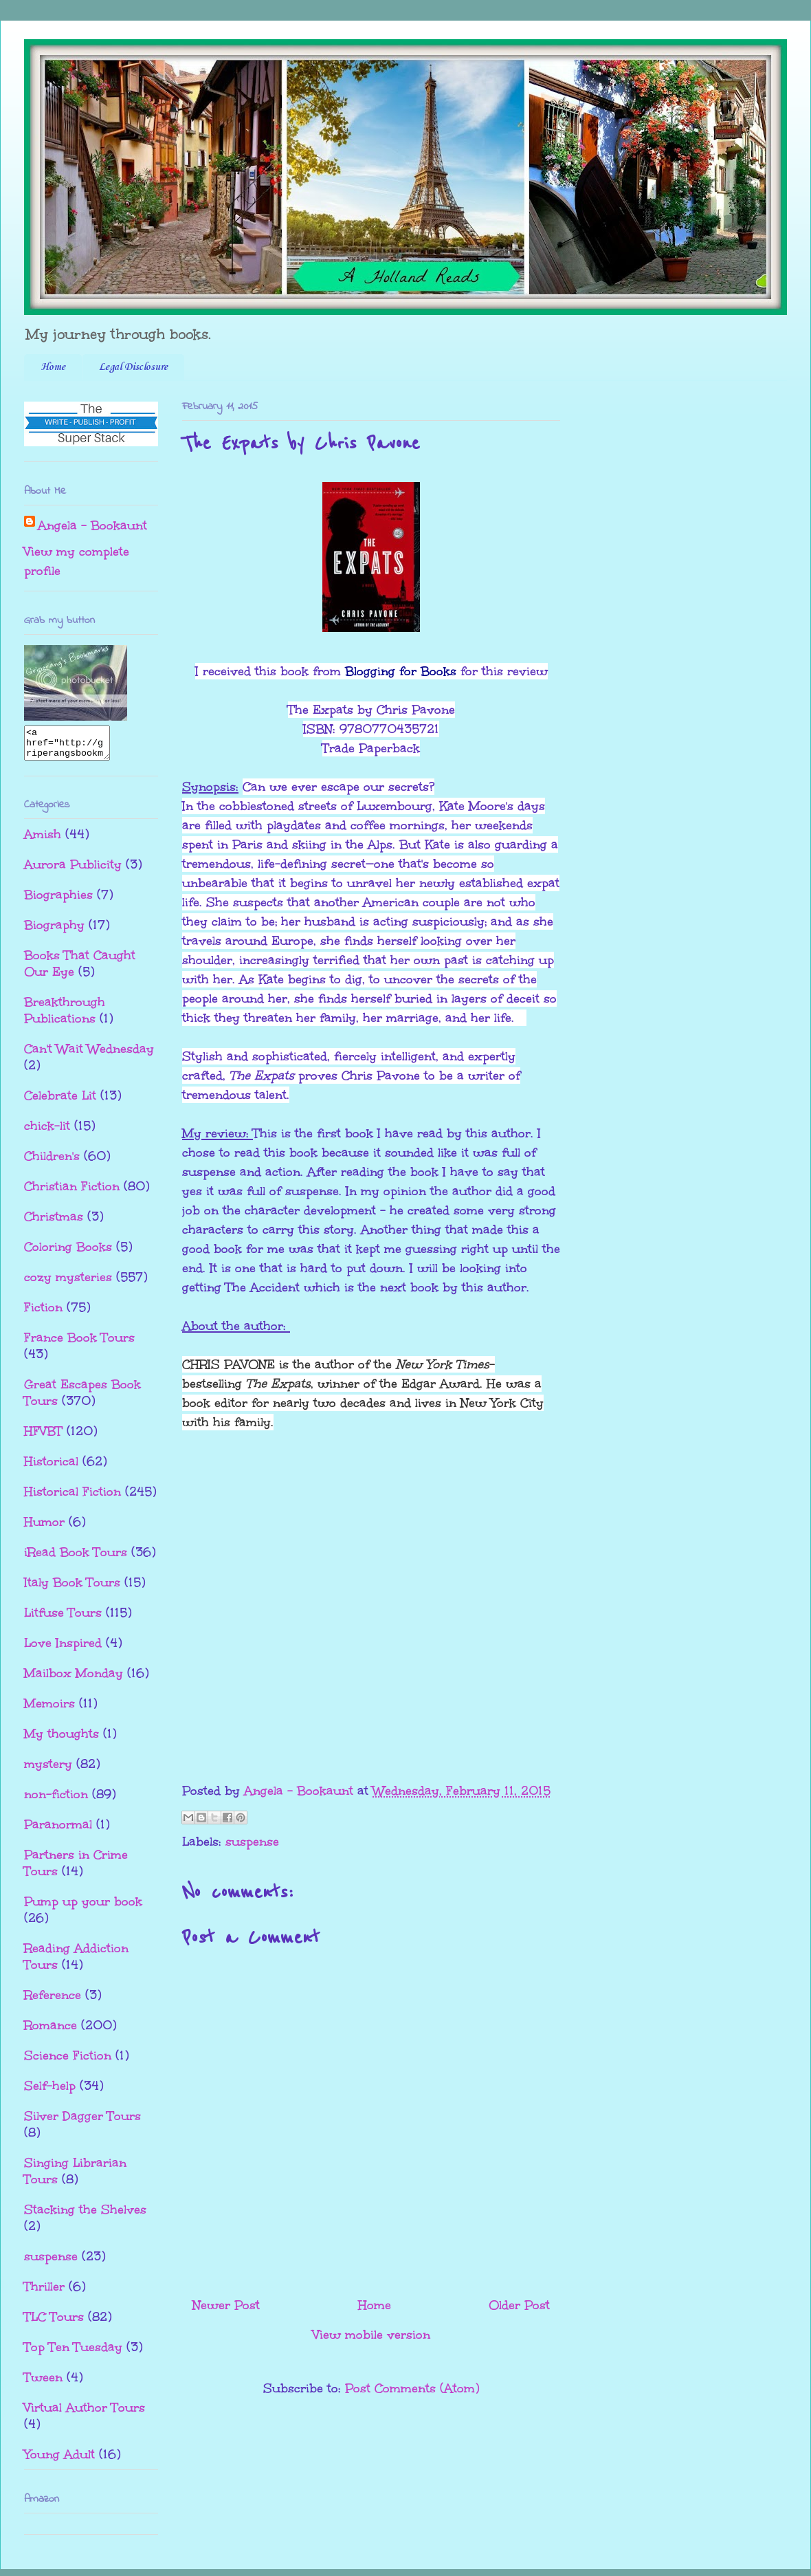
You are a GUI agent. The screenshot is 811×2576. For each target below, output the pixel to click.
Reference (52, 2001)
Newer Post (226, 2305)
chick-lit (47, 1132)
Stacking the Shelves (85, 2215)
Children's (52, 1162)
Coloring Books (68, 1253)
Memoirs (49, 1709)
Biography (54, 931)
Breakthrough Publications (64, 1016)
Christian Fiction (72, 1192)
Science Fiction (67, 2061)
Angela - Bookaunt (92, 525)
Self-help (50, 2092)
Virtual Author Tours (84, 2413)
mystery (48, 1770)
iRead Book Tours (75, 1558)
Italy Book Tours (72, 1588)
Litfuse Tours (63, 1619)
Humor (44, 1528)
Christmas (53, 1222)
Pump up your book (83, 1907)
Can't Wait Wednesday (89, 1055)
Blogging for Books (400, 671)
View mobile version (371, 2334)
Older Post (519, 2305)
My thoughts (61, 1740)
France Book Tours (79, 1343)
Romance (50, 2031)
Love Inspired (63, 1649)
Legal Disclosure (133, 367)
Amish (42, 840)
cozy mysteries (68, 1283)
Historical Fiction (72, 1497)
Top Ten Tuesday (73, 2353)
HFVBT (43, 1437)
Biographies (58, 901)
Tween (43, 2383)
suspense (252, 1841)
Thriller (44, 2292)
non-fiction (56, 1800)
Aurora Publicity (73, 870)
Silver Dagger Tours (82, 2122)
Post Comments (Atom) (412, 2388)
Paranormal (58, 1830)
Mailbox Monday (73, 1679)
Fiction (43, 1313)
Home (53, 367)
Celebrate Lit (60, 1101)
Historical (51, 1467)
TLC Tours (54, 2323)
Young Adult (59, 2460)
